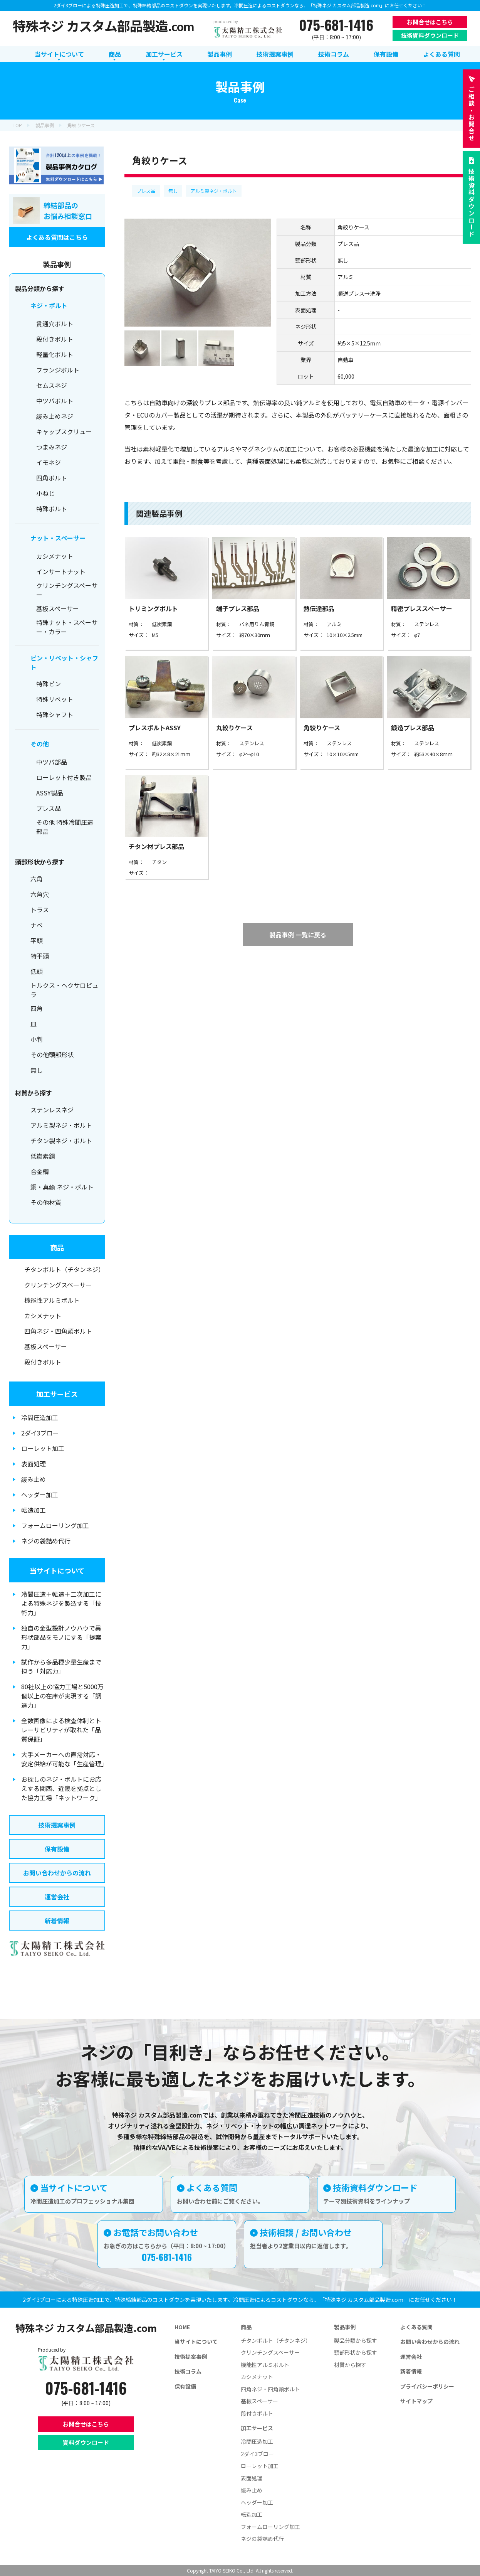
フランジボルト (57, 369)
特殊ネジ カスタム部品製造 (103, 25)
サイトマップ (416, 2401)
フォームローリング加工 (55, 1525)
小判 (36, 1039)
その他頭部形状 (52, 1054)
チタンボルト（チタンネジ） (64, 1269)
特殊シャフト (54, 714)
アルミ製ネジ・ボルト (214, 190)
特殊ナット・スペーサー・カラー (66, 627)
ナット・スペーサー (58, 537)
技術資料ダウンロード (430, 35)
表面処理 (33, 1463)
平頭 (36, 940)
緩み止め (33, 1479)
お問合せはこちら (430, 22)
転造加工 (33, 1510)
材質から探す (350, 2365)
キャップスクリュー (64, 431)
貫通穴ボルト (54, 323)
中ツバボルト (54, 400)
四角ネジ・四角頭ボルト (58, 1331)
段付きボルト (54, 339)
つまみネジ (51, 447)
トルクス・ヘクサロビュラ (64, 990)
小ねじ (45, 493)
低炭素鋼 (42, 1156)
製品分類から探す (355, 2340)
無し (173, 190)
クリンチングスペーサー (66, 590)
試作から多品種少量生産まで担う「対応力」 (61, 1666)
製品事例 (345, 2327)
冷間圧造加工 (39, 1417)
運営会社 (57, 1896)
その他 (39, 743)
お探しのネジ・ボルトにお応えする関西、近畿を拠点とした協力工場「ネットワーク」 (61, 1788)
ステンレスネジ (52, 1109)
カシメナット (54, 556)
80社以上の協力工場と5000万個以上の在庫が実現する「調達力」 (62, 1696)
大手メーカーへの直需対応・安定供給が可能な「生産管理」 (63, 1759)
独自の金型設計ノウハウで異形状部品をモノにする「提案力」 (61, 1637)
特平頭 (39, 955)
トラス (39, 909)
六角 (36, 878)
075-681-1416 (336, 25)
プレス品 (146, 190)
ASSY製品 (49, 792)
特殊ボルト (51, 508)
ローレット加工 (42, 1448)
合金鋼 (39, 1171)
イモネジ (48, 462)
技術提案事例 (57, 1825)
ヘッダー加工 (39, 1494)
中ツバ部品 (51, 762)
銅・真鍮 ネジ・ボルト (62, 1186)
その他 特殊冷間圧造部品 (64, 826)
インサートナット (61, 571)
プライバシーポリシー (427, 2386)
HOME (182, 2327)
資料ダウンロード (86, 2442)
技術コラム (188, 2371)
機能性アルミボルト (52, 1300)
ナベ (36, 925)
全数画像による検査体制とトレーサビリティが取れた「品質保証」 (61, 1730)
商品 (57, 1247)
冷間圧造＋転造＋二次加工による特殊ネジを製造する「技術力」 (61, 1603)
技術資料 (471, 203)
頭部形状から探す (355, 2352)
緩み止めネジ (54, 416)
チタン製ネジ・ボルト (61, 1140)
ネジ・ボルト (48, 305)
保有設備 (57, 1848)
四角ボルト (51, 477)
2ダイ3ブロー (40, 1432)
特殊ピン (48, 683)
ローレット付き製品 (64, 777)
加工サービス (57, 1394)
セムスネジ (51, 385)
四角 (36, 1008)
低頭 (36, 971)
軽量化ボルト (54, 354)
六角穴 (39, 894)
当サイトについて (57, 1570)
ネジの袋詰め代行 (45, 1540)
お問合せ (471, 114)
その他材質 (45, 1202)
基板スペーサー (57, 608)
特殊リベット (54, 699)
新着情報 (57, 1920)
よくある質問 (416, 2327)
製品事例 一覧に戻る (297, 934)
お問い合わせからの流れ (57, 1872)
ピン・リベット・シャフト (64, 662)
